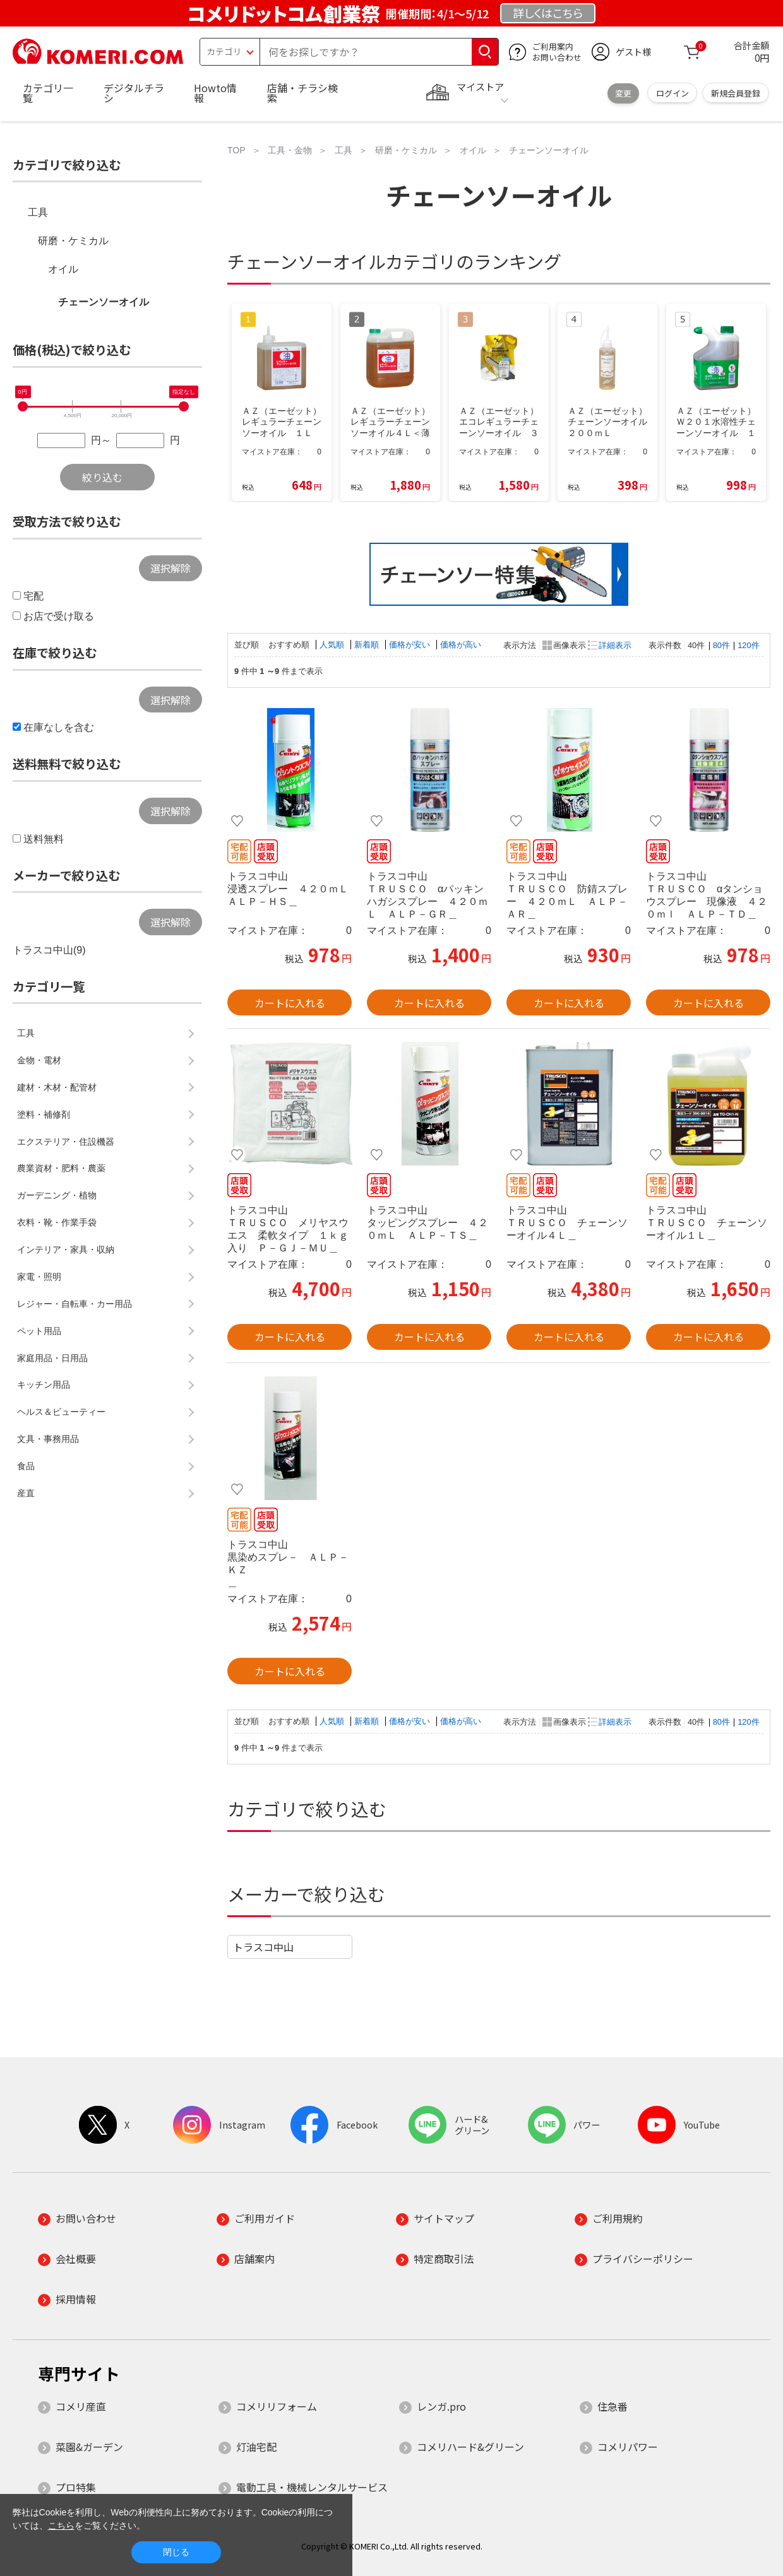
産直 (26, 1493)
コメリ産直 (81, 2406)
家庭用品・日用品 (52, 1358)
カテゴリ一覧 (48, 92)
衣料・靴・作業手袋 (57, 1222)
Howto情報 (215, 92)
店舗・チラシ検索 (302, 92)
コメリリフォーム (276, 2406)
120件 (748, 645)
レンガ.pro (441, 2406)
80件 (721, 645)
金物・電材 (39, 1060)
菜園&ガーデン (89, 2447)
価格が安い (411, 644)
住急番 (612, 2406)
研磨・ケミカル (73, 240)
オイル (63, 269)
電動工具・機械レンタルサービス (312, 2487)
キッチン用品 (43, 1385)
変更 (623, 93)
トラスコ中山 (263, 1946)
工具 (38, 212)
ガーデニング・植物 (57, 1195)
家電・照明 (39, 1277)
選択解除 (170, 568)
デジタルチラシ (134, 92)
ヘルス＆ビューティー (61, 1412)
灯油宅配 (256, 2447)
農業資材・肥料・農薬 (61, 1168)
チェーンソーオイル (103, 302)
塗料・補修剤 (43, 1114)
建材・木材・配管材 (57, 1087)
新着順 (367, 644)
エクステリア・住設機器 (65, 1142)
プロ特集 (76, 2487)
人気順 (333, 644)
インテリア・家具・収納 (65, 1249)
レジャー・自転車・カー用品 (74, 1304)
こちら (61, 2525)
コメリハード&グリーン (470, 2447)
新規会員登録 (735, 93)
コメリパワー (627, 2447)
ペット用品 (39, 1331)
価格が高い (460, 644)
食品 (26, 1466)
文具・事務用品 (48, 1439)
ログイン (672, 93)
